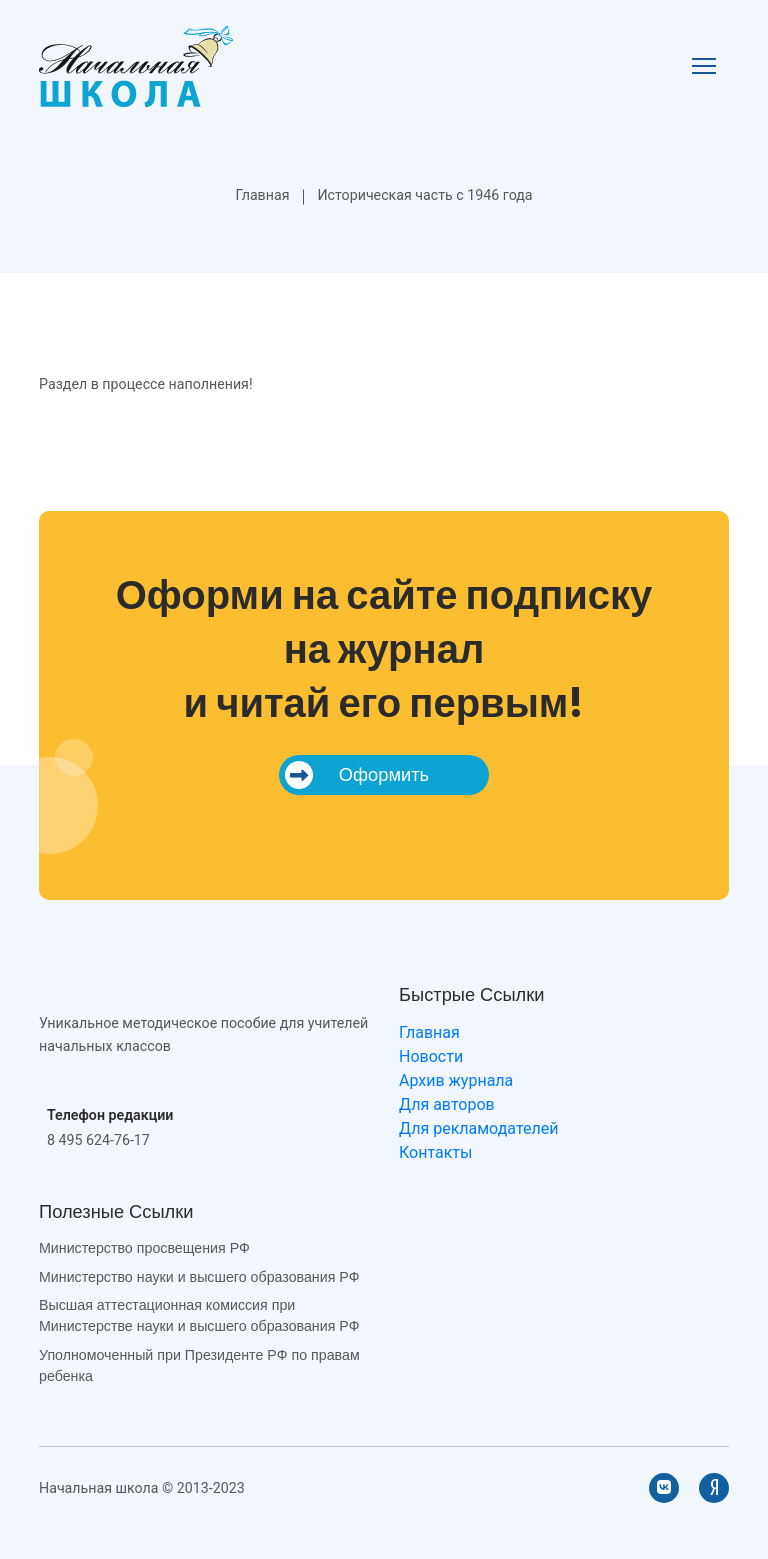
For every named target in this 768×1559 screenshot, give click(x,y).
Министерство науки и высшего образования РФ (199, 1277)
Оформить (357, 775)
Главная (262, 195)
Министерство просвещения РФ (144, 1248)
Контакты (435, 1152)
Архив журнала (456, 1080)
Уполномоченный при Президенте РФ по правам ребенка (199, 1365)
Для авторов (447, 1104)
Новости (431, 1056)
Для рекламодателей (478, 1128)
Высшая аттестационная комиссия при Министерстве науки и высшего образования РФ (199, 1315)
